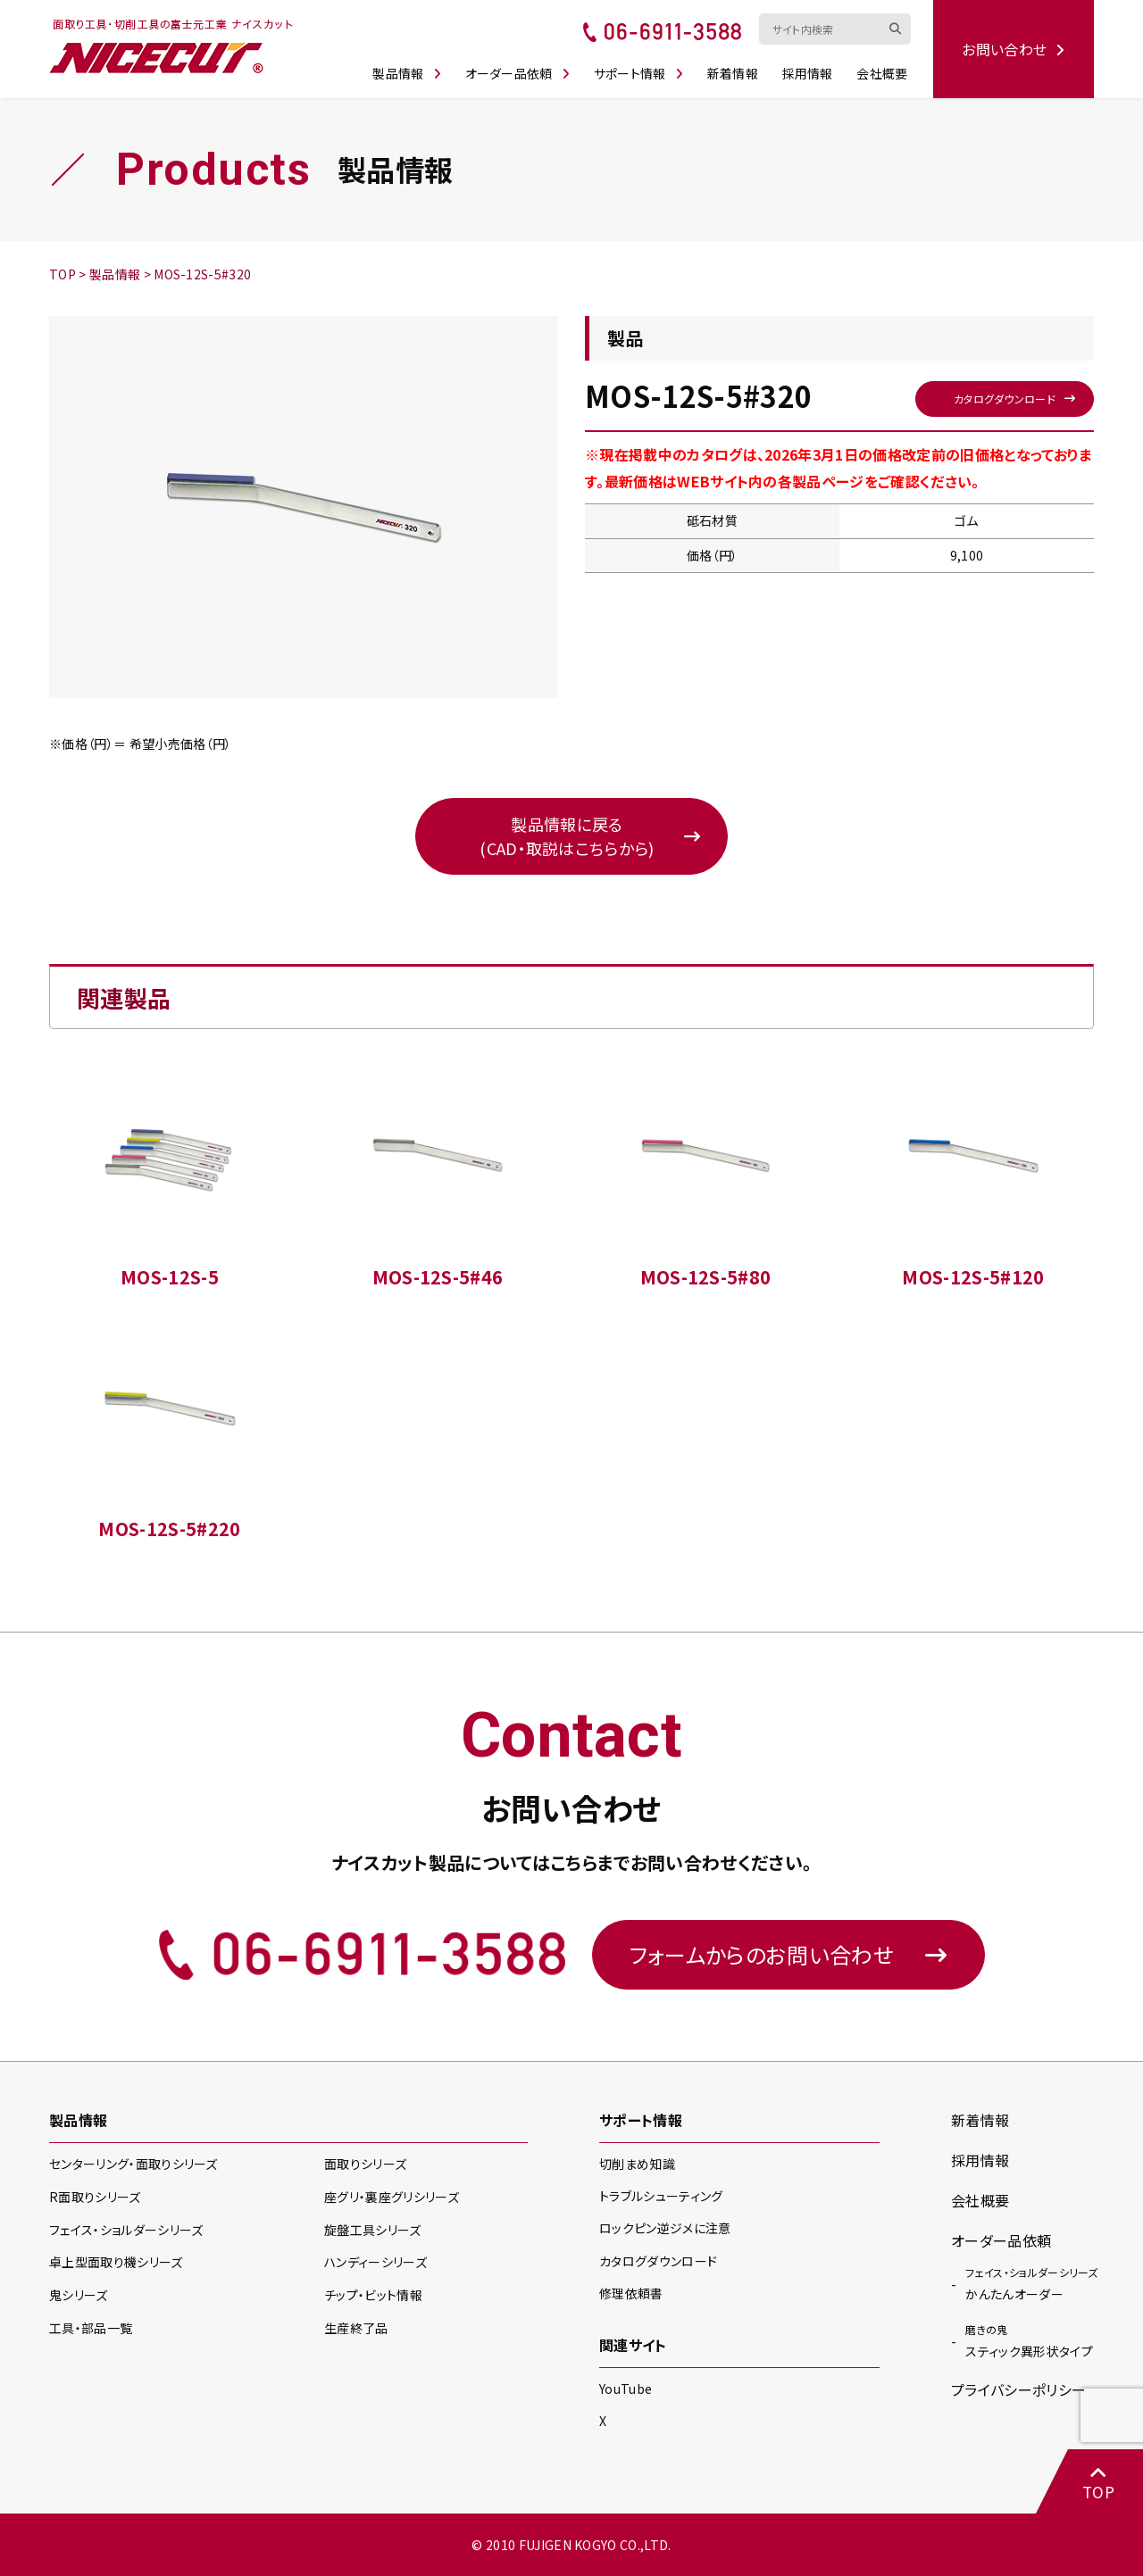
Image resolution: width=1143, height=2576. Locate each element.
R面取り (95, 2197)
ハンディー (375, 2262)
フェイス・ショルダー (126, 2230)
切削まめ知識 (637, 2164)
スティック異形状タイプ (1029, 2340)
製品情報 (406, 73)
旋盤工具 (372, 2230)
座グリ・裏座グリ (391, 2197)
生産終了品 (356, 2328)
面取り (365, 2164)
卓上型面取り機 (116, 2262)
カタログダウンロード (1004, 398)
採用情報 (807, 73)
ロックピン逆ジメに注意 (665, 2228)
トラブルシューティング (661, 2196)
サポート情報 (638, 73)
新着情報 (732, 73)
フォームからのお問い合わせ (788, 1954)
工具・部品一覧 (90, 2328)
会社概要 (881, 73)
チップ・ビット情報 (373, 2295)
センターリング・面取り (133, 2164)
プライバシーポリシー (1018, 2389)
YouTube (625, 2388)
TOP (1098, 2483)
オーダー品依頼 (518, 73)
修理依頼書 (631, 2293)
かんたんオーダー (1031, 2283)
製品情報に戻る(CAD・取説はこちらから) (567, 836)
